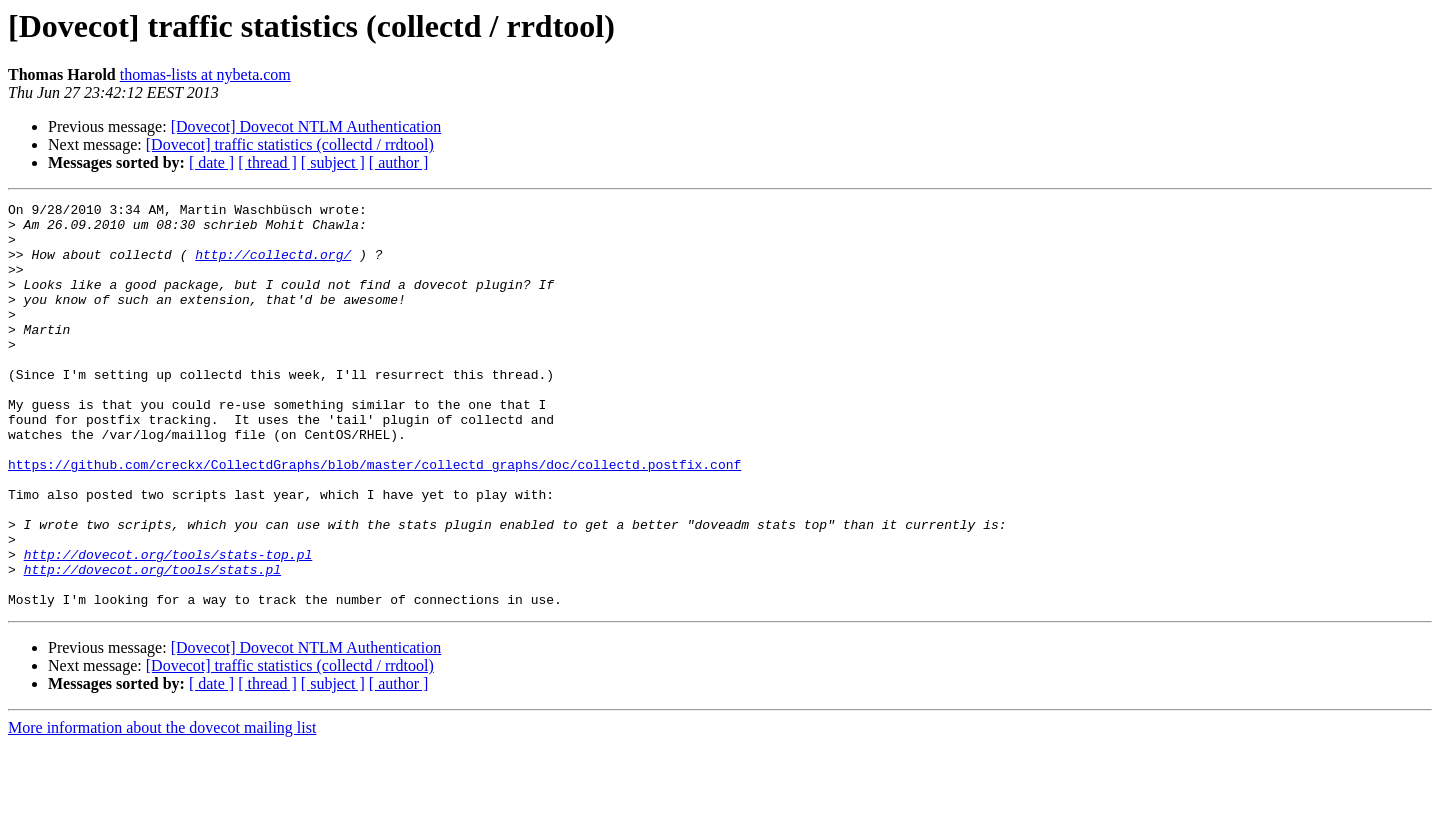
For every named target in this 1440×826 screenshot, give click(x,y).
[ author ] (399, 162)
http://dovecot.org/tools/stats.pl (152, 644)
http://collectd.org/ (273, 266)
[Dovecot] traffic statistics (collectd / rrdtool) (290, 144)
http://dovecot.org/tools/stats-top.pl (168, 626)
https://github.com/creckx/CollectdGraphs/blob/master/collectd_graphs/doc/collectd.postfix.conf (374, 518)
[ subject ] (333, 162)
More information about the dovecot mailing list (162, 808)
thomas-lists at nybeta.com (205, 74)
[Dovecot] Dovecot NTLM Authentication (306, 126)
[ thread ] (267, 162)
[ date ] (211, 162)
